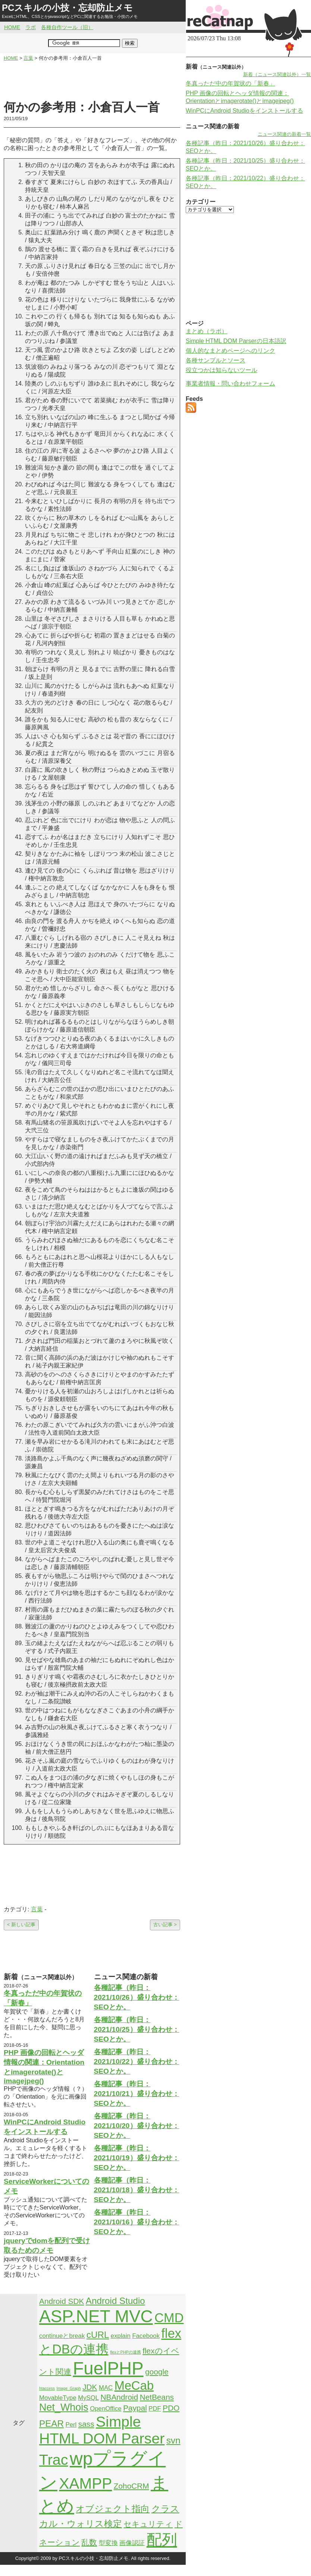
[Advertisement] (92, 80)
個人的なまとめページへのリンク (230, 350)
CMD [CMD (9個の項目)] (168, 2318)
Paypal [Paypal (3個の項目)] (135, 2408)
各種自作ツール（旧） (67, 27)
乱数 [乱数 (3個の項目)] (89, 2542)
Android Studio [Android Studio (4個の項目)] (115, 2301)
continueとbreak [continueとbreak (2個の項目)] (62, 2335)
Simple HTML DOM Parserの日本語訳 (236, 341)
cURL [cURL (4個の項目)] (98, 2335)
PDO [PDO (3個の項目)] (171, 2408)
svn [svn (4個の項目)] (173, 2440)
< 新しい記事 (21, 1924)
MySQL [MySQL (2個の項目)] (88, 2397)
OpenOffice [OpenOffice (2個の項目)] (106, 2408)
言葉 (37, 1909)
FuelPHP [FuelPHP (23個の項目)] (108, 2368)
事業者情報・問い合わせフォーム (230, 383)
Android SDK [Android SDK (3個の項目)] (61, 2301)
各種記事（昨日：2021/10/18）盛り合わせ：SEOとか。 (136, 2190)
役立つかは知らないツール (221, 370)
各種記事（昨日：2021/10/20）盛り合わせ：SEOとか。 (136, 2125)
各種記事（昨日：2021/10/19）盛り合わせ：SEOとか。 (136, 2157)
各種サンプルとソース (215, 360)
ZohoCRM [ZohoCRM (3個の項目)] (131, 2486)
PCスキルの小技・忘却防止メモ (67, 8)
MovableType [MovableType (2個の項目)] (57, 2397)
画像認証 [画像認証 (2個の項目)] (132, 2543)
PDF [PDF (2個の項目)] (154, 2408)
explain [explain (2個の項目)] (121, 2335)
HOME (12, 27)
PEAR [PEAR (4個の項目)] (51, 2423)
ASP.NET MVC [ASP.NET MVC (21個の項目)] (96, 2316)
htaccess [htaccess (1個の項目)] (47, 2388)
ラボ (30, 27)
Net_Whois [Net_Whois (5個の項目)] (63, 2407)
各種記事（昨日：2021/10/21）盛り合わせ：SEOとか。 (136, 2093)
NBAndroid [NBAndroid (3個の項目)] (119, 2397)
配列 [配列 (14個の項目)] (162, 2539)
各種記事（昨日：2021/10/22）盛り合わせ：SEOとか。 (136, 2061)
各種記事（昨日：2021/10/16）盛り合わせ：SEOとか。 (136, 2222)
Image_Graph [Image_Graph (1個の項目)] (69, 2388)
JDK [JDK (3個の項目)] (89, 2387)
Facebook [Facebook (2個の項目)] (146, 2335)
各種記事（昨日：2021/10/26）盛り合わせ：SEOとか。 (136, 1997)
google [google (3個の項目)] (157, 2371)
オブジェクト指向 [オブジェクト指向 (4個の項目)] (113, 2509)
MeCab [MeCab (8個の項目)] (134, 2385)
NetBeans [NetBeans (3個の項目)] (157, 2397)
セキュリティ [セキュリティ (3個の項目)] (148, 2524)
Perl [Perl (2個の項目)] (70, 2424)
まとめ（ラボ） (206, 331)
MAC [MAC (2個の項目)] (106, 2387)
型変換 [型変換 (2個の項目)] (108, 2543)
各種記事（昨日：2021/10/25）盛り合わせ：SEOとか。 (136, 2029)
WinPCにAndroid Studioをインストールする (244, 110)
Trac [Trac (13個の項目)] (53, 2459)
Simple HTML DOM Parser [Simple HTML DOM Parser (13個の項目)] (102, 2429)
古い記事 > (165, 1924)
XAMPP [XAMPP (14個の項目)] (85, 2483)
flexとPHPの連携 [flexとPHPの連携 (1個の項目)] (125, 2352)
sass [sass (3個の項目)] (86, 2424)
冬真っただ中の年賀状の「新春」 (230, 83)
